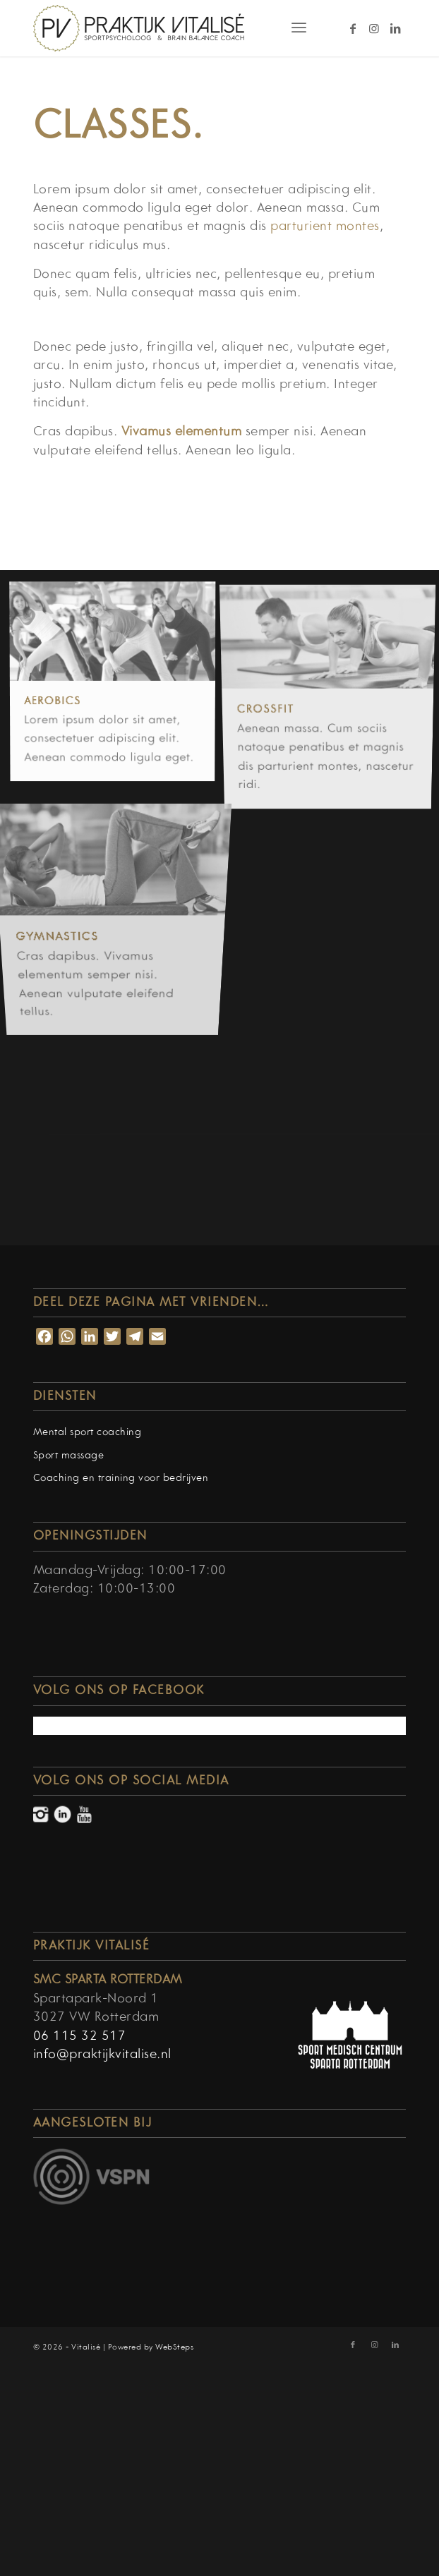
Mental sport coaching (87, 1432)
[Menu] (298, 28)
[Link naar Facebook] (352, 29)
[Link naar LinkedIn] (395, 29)
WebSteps (174, 2347)
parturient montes (325, 227)
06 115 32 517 (79, 2037)
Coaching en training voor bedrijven (121, 1478)
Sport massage (68, 1456)
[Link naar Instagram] (374, 29)
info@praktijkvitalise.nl (102, 2055)
